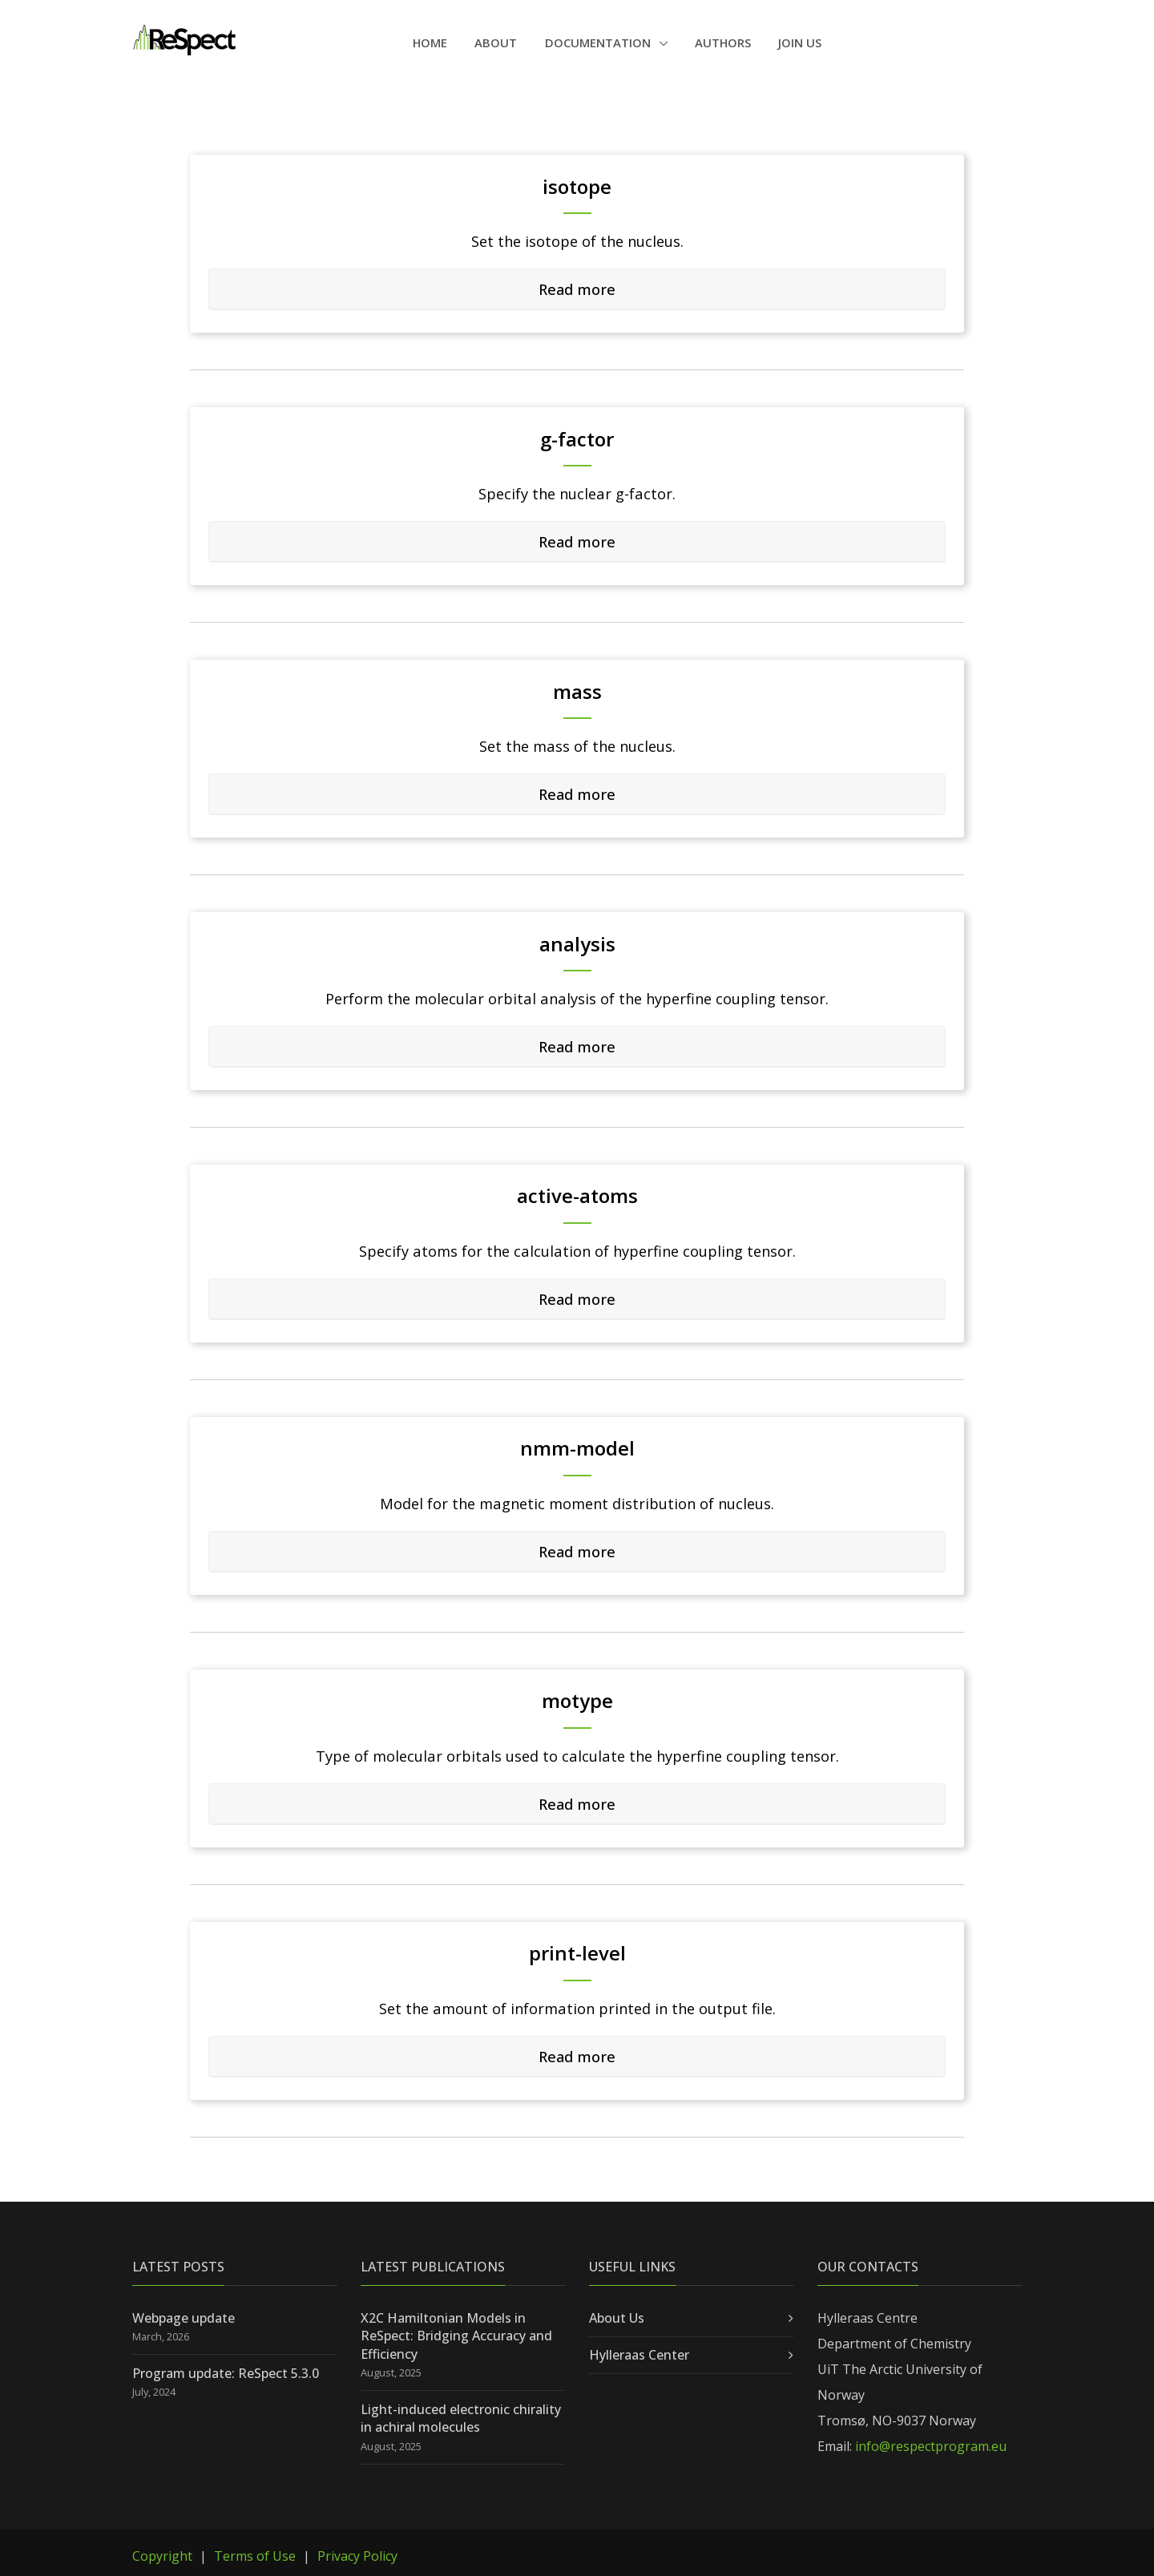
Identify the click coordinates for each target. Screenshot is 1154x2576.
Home (430, 42)
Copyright (162, 2556)
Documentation (599, 42)
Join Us (799, 42)
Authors (723, 42)
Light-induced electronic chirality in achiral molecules (461, 2417)
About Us (616, 2317)
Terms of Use (255, 2556)
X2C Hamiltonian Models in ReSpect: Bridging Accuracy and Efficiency (456, 2335)
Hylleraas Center (639, 2355)
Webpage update (183, 2317)
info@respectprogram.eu (931, 2446)
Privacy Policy (357, 2556)
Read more (577, 288)
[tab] (577, 289)
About (495, 42)
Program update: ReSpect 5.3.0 (225, 2372)
